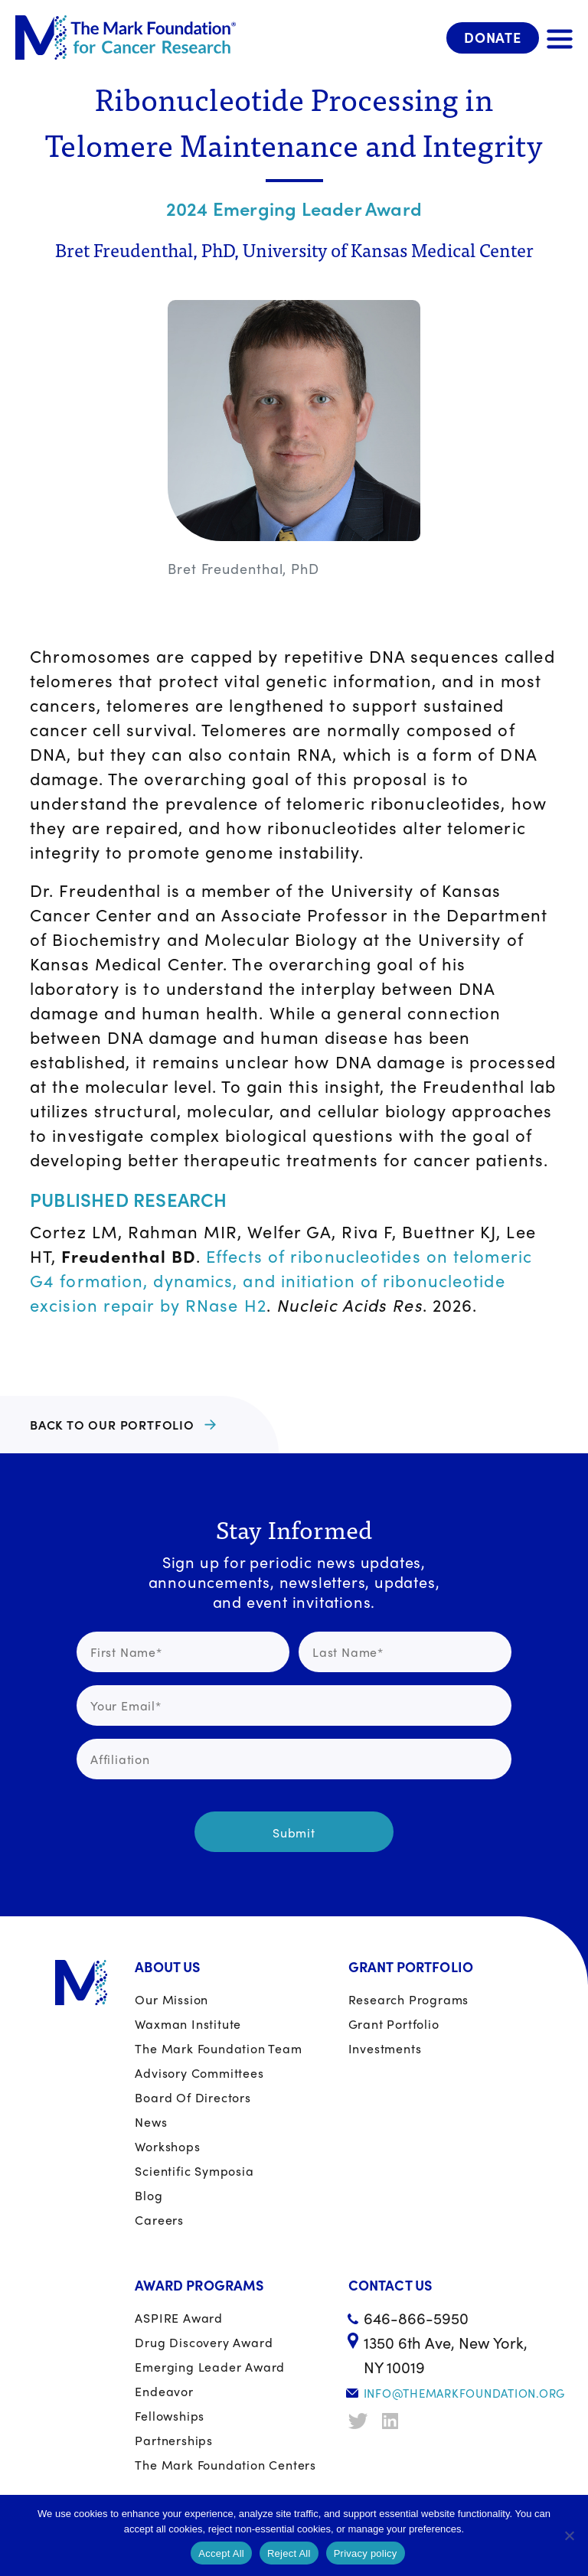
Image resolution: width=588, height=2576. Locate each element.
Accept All (221, 2553)
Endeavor (164, 2391)
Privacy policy (365, 2553)
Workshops (167, 2146)
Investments (385, 2048)
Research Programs (408, 1999)
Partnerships (174, 2440)
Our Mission (171, 1999)
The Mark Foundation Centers (225, 2464)
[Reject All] (569, 2535)
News (151, 2122)
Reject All (289, 2553)
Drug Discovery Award (204, 2342)
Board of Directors (192, 2097)
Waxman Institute (188, 2024)
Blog (148, 2195)
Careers (159, 2220)
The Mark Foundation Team (218, 2048)
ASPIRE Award (179, 2318)
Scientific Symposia (194, 2171)
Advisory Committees (199, 2073)
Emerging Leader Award (210, 2366)
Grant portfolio (393, 2024)
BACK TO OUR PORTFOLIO (112, 1424)
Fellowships (169, 2415)
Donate (492, 37)
